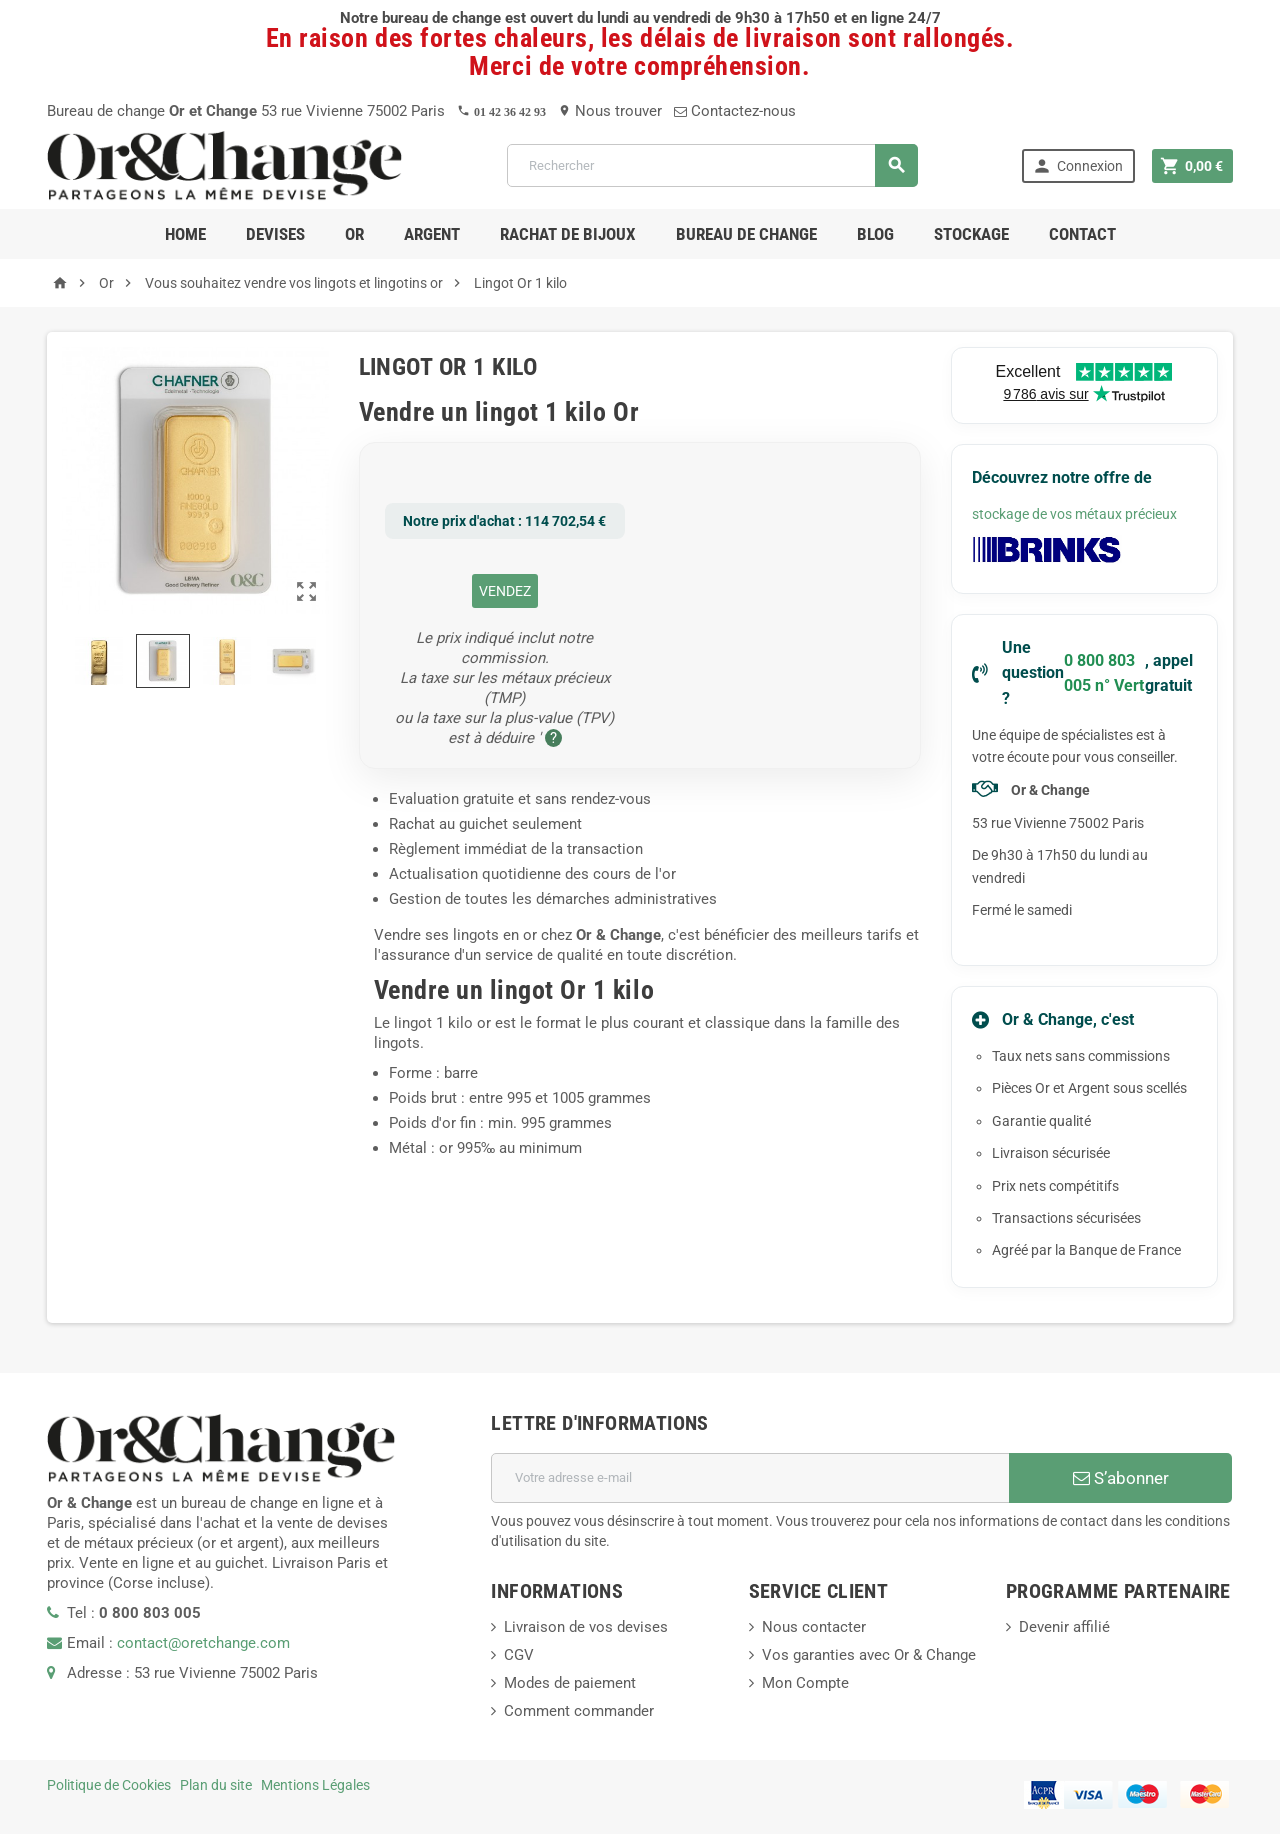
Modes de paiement (570, 1683)
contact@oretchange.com (203, 1643)
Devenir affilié (1064, 1627)
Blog (875, 234)
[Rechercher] (712, 165)
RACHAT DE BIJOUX (568, 234)
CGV (519, 1655)
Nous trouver (610, 111)
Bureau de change (746, 234)
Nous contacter (814, 1627)
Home (185, 234)
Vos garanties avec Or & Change (869, 1655)
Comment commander (579, 1711)
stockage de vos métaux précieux (1074, 514)
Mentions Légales (315, 1785)
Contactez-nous (735, 111)
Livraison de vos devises (586, 1627)
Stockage (971, 234)
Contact (1082, 234)
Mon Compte (805, 1683)
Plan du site (216, 1785)
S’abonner (1121, 1478)
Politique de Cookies (109, 1785)
